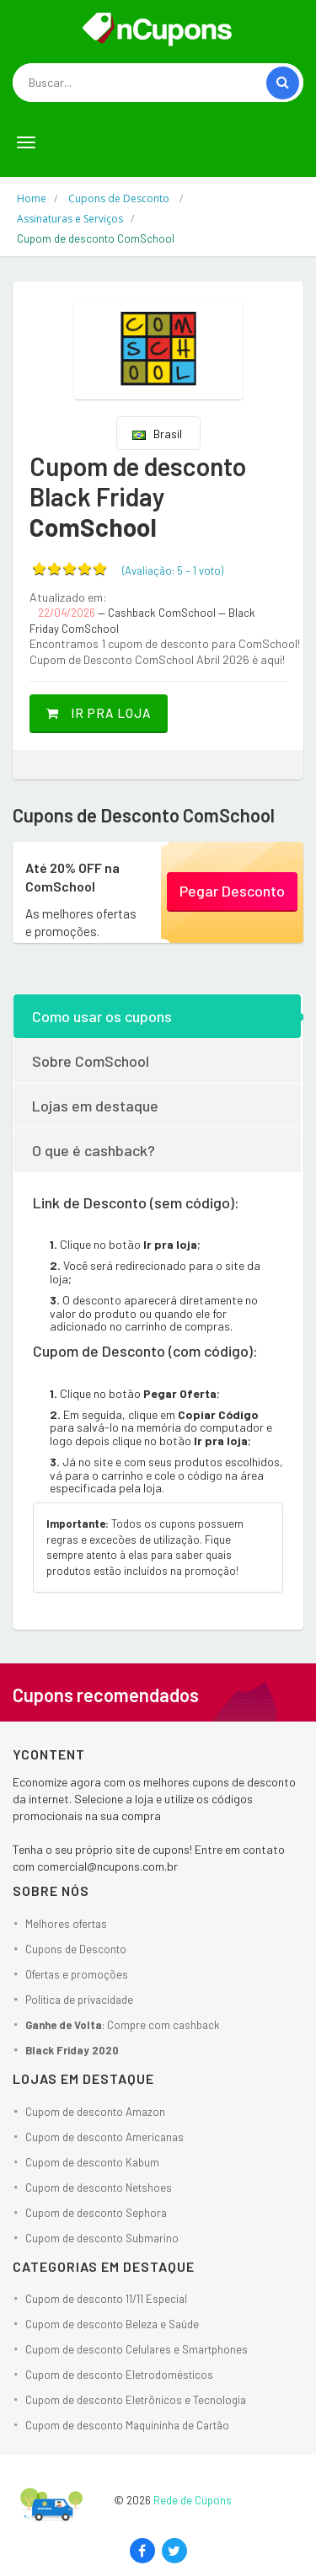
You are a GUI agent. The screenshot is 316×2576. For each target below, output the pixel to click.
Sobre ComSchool (90, 1061)
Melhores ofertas (66, 1924)
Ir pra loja (98, 712)
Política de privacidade (79, 1999)
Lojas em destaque (95, 1105)
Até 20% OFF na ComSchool (72, 877)
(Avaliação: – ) (172, 570)
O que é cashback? (93, 1150)
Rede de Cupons (192, 2500)
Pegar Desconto (232, 890)
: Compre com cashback (122, 2025)
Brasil (157, 433)
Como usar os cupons (102, 1016)
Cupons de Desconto (75, 1949)
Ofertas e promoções (76, 1974)
